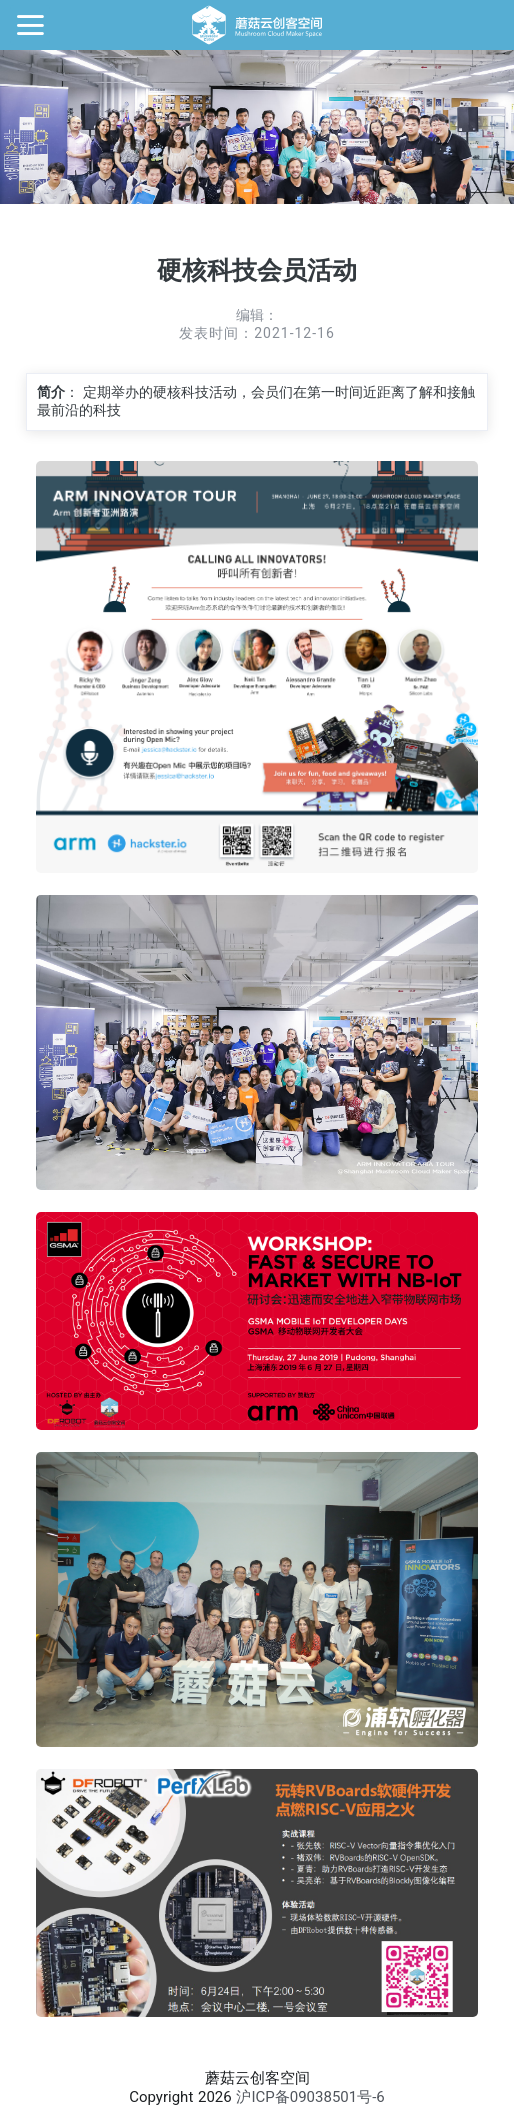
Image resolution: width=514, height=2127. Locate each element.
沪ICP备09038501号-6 (310, 2097)
